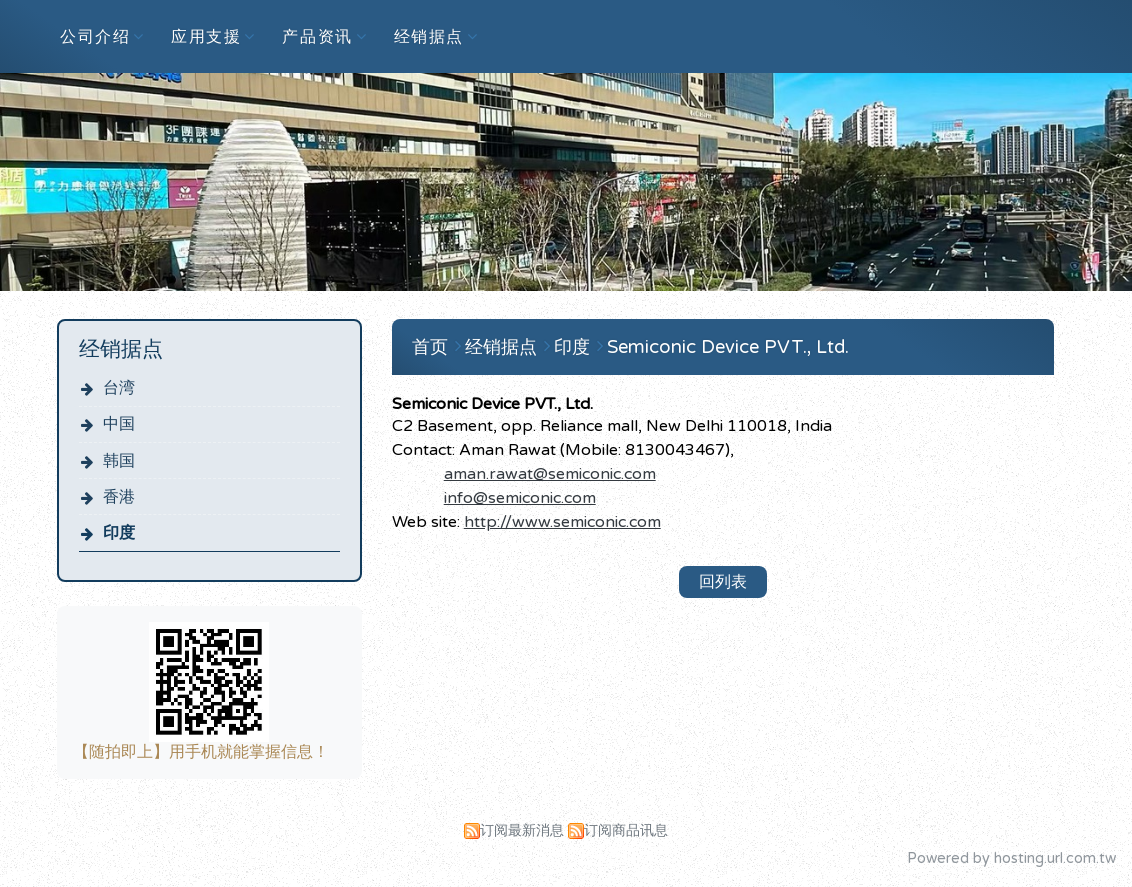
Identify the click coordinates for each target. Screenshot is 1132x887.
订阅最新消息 (522, 830)
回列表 (723, 582)
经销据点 (503, 347)
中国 (119, 424)
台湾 (119, 388)
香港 (119, 497)
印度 (119, 533)
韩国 (119, 461)
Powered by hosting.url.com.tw (1011, 858)
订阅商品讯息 (626, 830)
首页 (430, 347)
